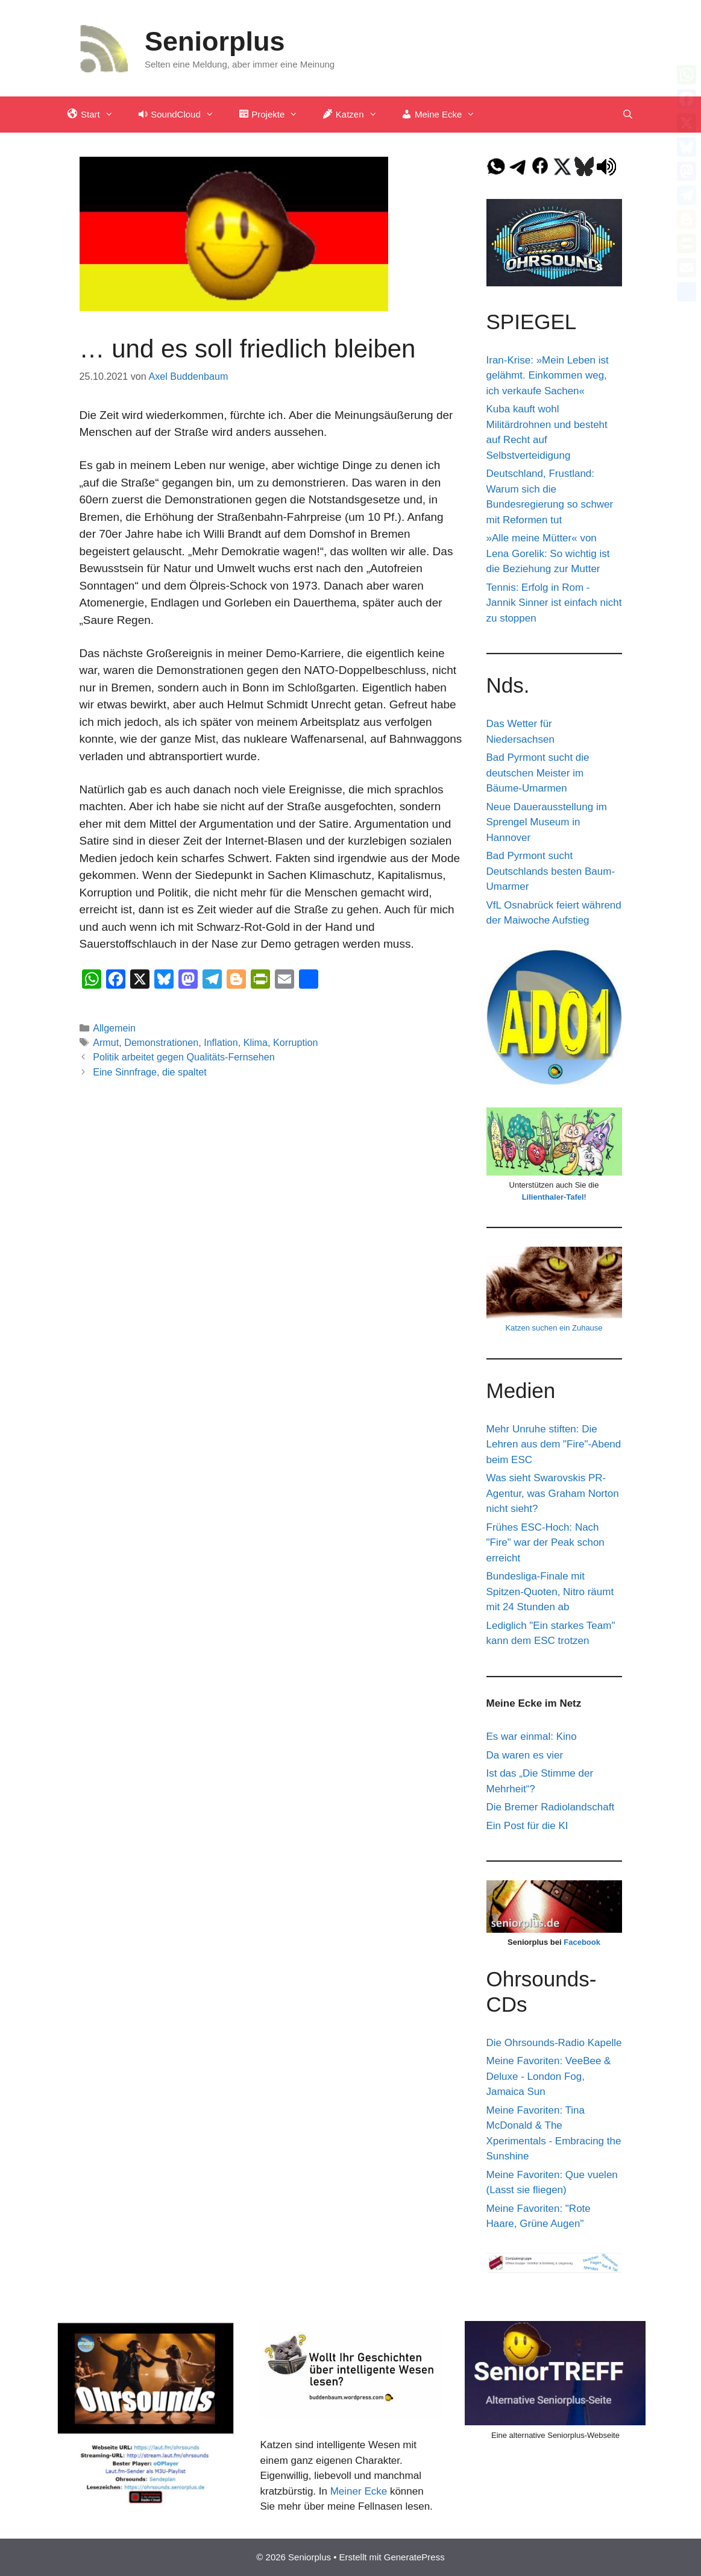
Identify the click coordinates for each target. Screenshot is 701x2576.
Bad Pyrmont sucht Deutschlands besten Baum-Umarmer (550, 871)
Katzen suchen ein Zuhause (553, 1327)
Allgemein (114, 1027)
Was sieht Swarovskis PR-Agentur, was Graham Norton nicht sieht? (552, 1493)
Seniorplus (215, 41)
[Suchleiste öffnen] (628, 114)
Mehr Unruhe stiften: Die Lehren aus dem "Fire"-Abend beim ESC (553, 1444)
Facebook (582, 1942)
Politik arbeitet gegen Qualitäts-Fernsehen (183, 1056)
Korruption (295, 1042)
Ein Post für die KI (527, 1825)
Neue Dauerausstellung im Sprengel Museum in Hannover (546, 822)
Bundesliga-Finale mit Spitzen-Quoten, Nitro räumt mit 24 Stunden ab (550, 1591)
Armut (106, 1042)
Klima (256, 1042)
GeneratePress (414, 2557)
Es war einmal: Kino (531, 1736)
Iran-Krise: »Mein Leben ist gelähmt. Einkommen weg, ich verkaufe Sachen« (547, 375)
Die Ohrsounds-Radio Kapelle (554, 2043)
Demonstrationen (161, 1042)
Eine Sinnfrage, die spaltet (149, 1071)
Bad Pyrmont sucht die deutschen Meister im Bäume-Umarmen (537, 773)
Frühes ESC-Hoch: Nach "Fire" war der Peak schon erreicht (545, 1543)
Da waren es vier (525, 1755)
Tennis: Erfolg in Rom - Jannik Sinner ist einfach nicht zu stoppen (554, 603)
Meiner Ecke (358, 2491)
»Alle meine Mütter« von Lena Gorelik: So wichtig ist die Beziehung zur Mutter (548, 553)
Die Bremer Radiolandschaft (550, 1807)
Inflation (221, 1042)
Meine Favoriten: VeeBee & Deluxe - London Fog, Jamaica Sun (548, 2076)
